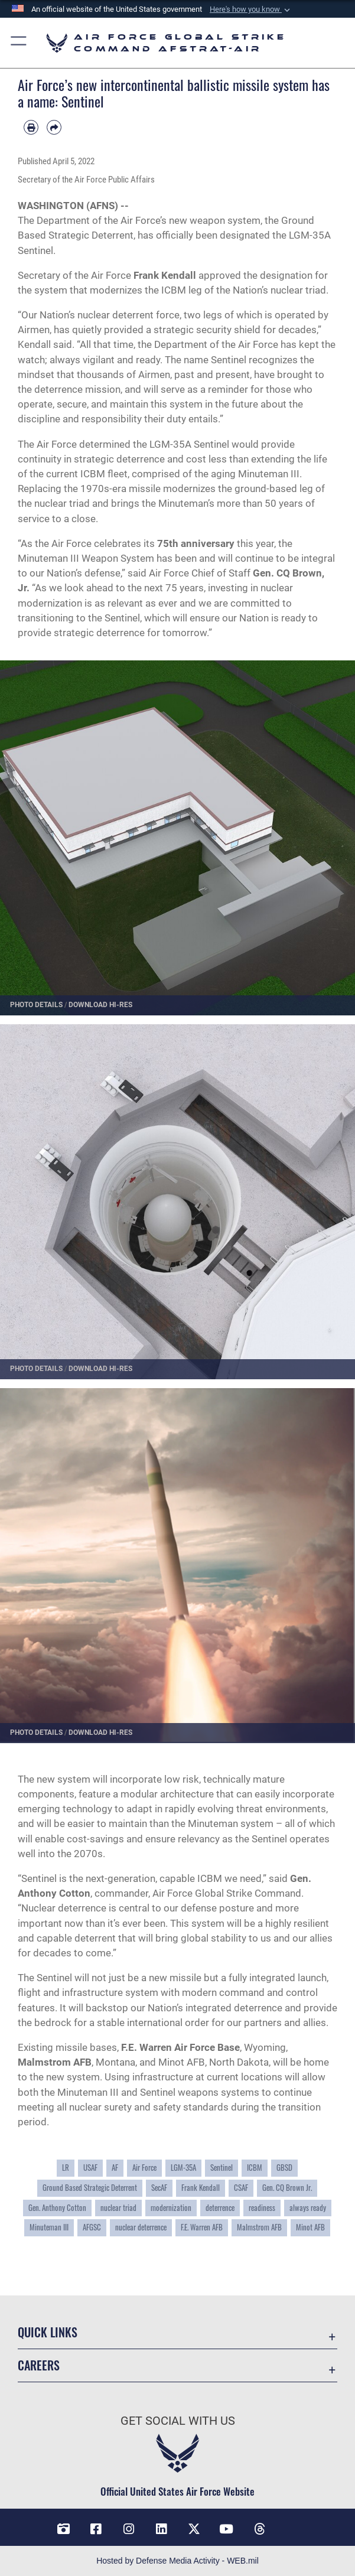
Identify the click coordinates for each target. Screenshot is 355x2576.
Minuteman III (49, 2227)
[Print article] (31, 127)
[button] (251, 9)
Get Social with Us (177, 2421)
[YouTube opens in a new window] (226, 2529)
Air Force (144, 2167)
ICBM (254, 2167)
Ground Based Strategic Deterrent (90, 2187)
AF (115, 2167)
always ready (307, 2207)
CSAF (241, 2187)
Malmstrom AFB (259, 2227)
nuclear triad (118, 2207)
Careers (39, 2365)
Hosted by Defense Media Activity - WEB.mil (177, 2560)
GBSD (284, 2167)
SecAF (159, 2187)
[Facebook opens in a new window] (96, 2529)
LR (65, 2167)
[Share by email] (54, 127)
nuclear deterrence (141, 2227)
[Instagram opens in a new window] (129, 2529)
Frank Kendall (200, 2187)
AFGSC (92, 2227)
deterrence (220, 2207)
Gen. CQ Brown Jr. (287, 2187)
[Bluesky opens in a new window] (292, 2524)
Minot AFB (310, 2227)
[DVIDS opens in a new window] (63, 2529)
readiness (262, 2207)
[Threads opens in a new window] (259, 2529)
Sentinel (221, 2167)
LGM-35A (183, 2167)
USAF (90, 2167)
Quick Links (47, 2332)
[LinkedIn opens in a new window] (161, 2529)
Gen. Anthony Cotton (57, 2207)
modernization (171, 2207)
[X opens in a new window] (194, 2529)
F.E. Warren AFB (202, 2227)
